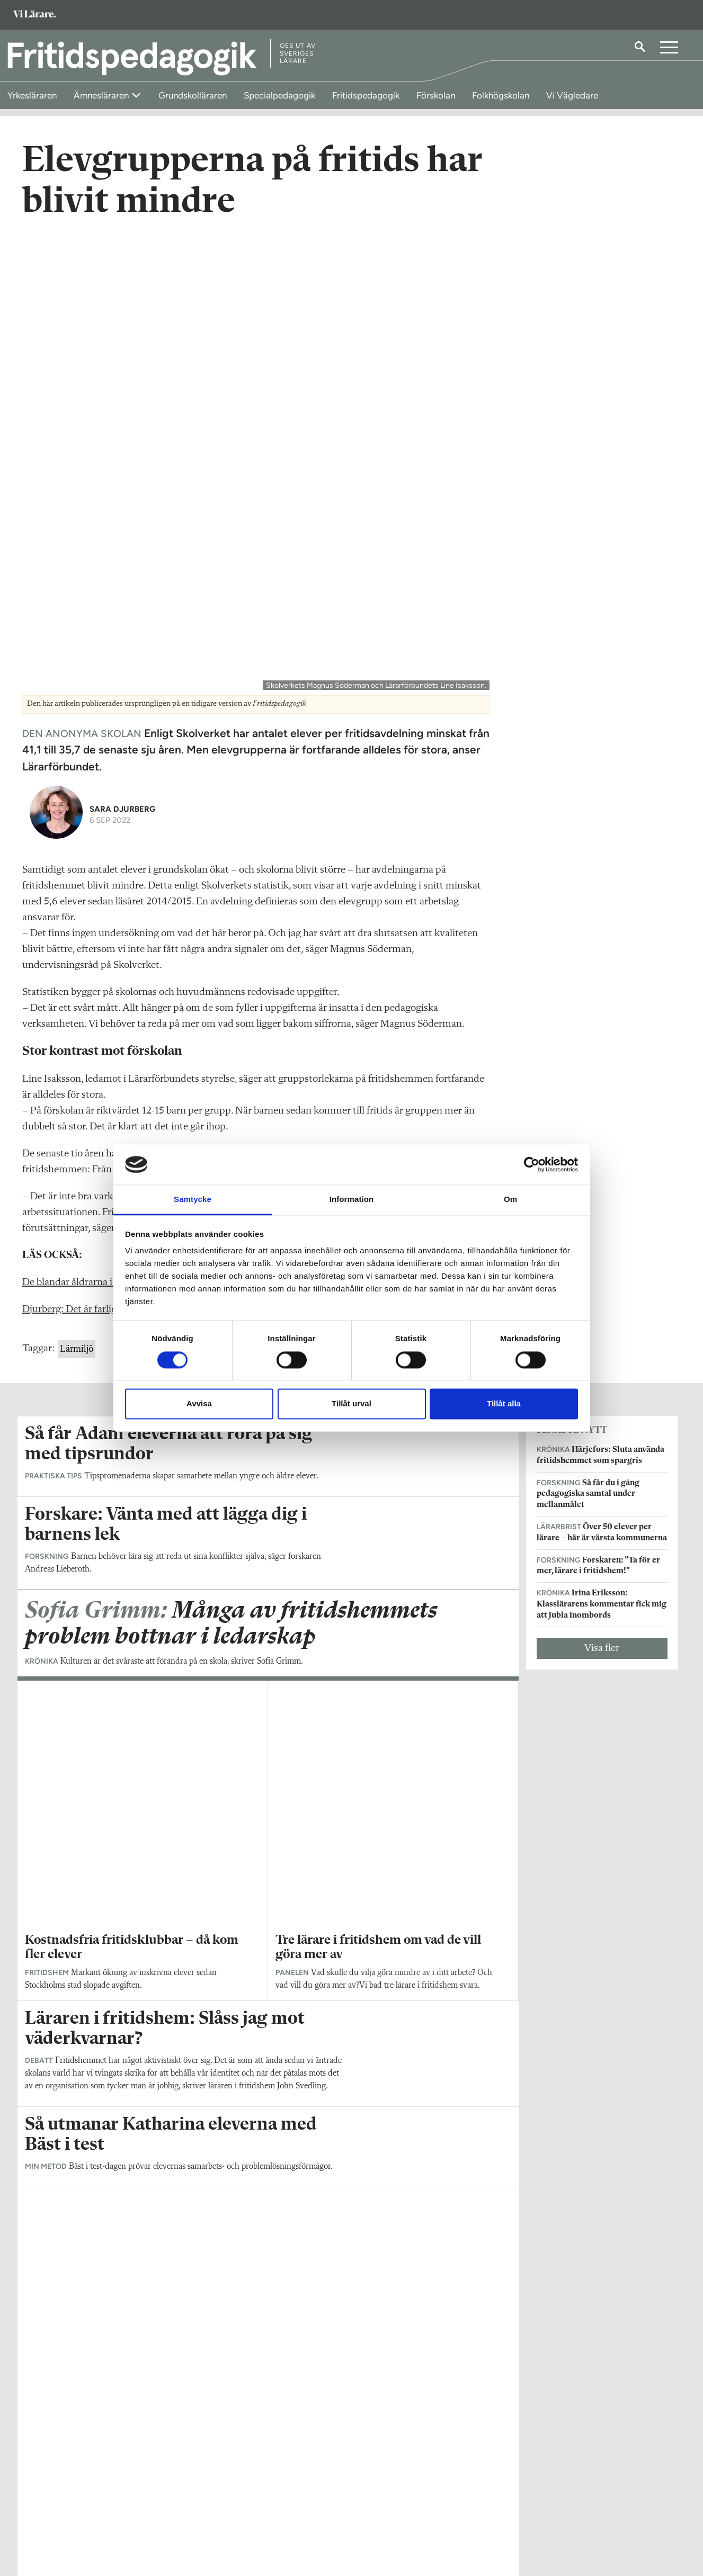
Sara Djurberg (122, 352)
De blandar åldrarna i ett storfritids (97, 826)
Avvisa (199, 1403)
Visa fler (601, 1191)
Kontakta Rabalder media (305, 2507)
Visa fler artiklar (268, 1948)
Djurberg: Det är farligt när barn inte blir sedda (121, 853)
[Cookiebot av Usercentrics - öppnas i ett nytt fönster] (531, 1164)
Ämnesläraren (102, 95)
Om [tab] (510, 1199)
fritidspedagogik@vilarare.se (72, 2517)
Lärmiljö (76, 892)
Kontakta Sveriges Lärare (527, 2522)
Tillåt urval (351, 1403)
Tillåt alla (504, 1403)
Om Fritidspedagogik (60, 2502)
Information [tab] (352, 1199)
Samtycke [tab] (192, 1199)
